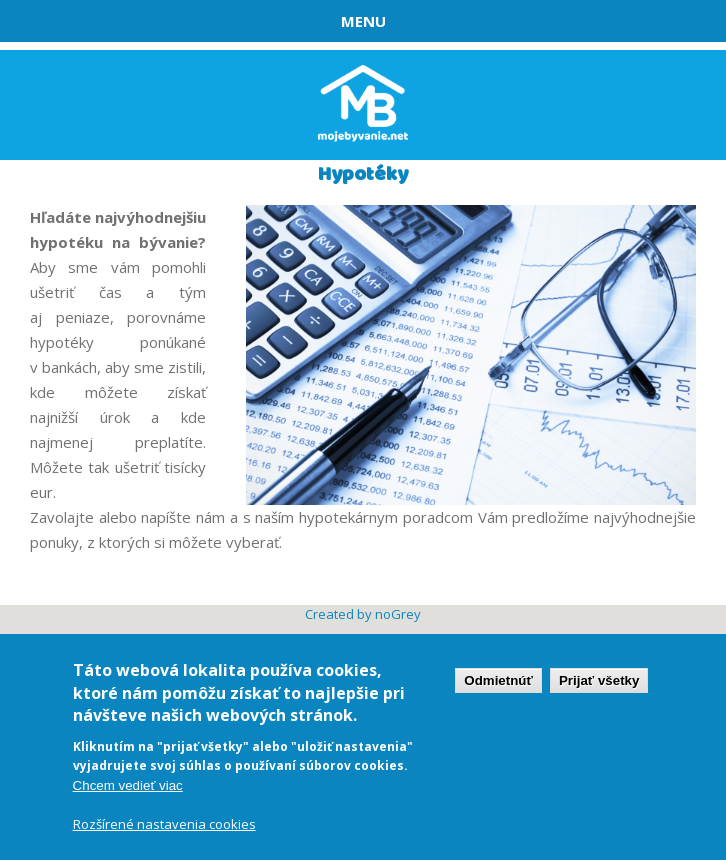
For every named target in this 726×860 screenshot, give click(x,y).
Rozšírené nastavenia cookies (164, 825)
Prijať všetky (599, 681)
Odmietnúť (498, 681)
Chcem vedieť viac (128, 786)
